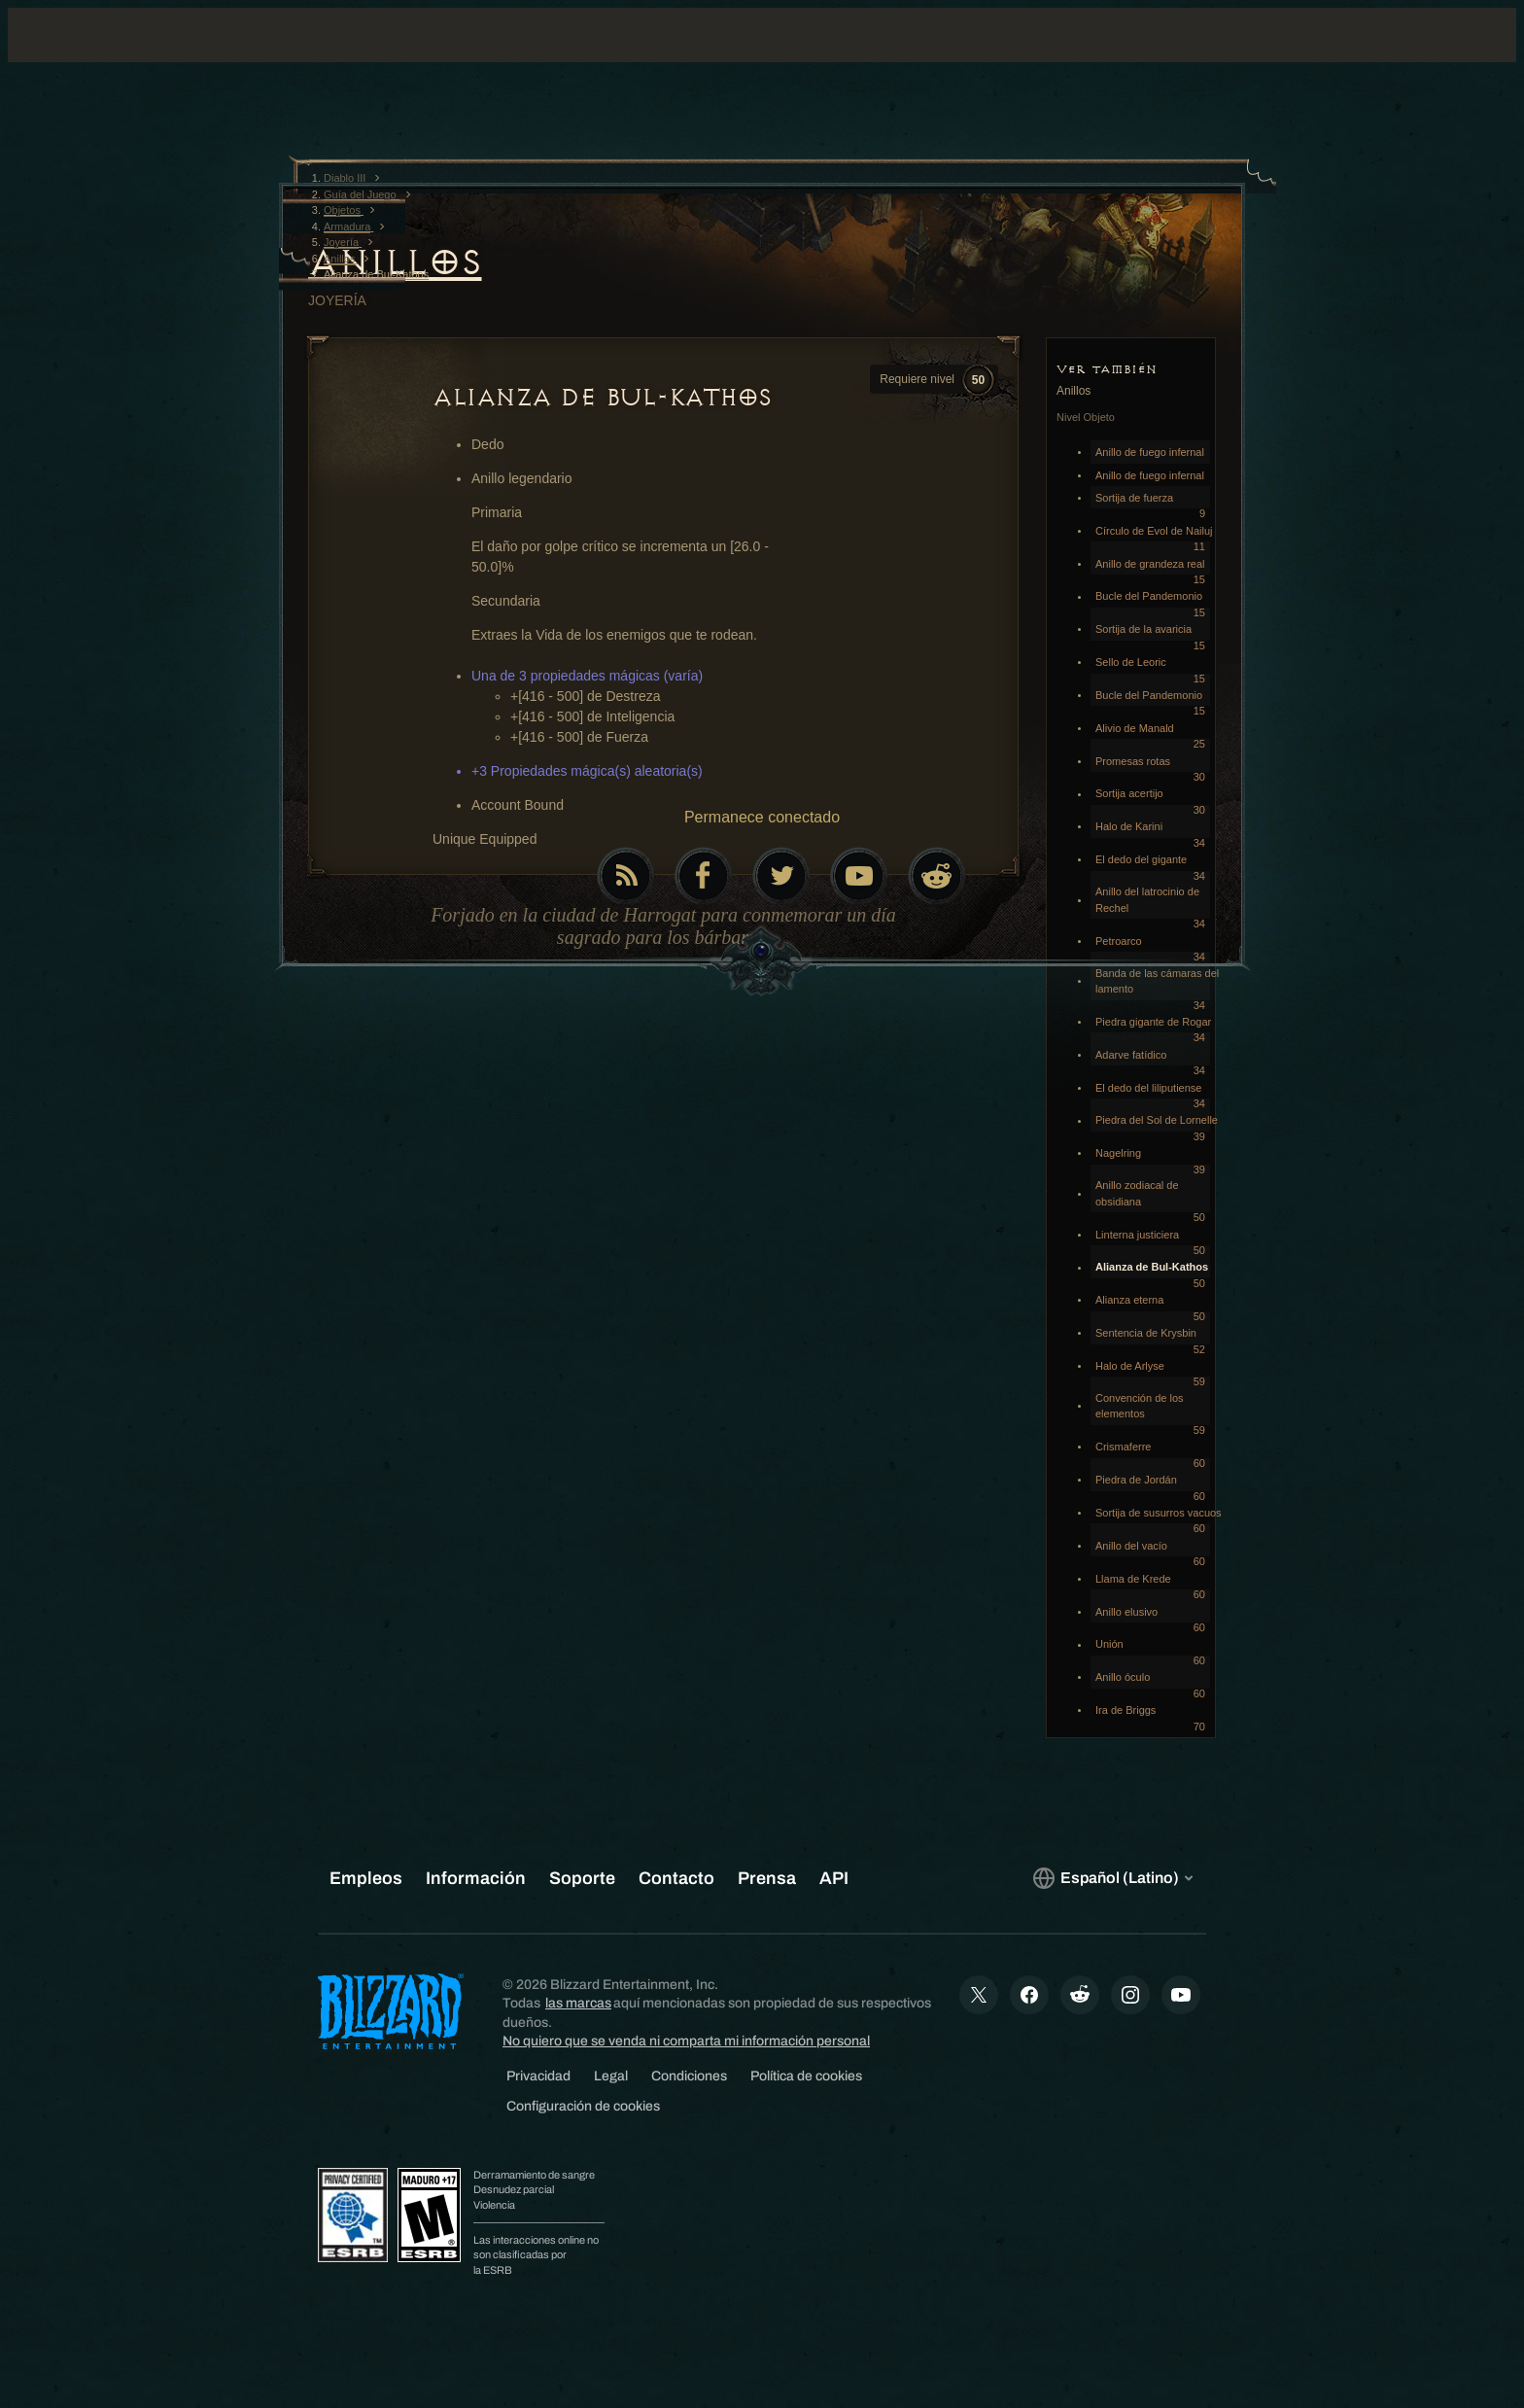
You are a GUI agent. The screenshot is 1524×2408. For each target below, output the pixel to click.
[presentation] (95, 58)
